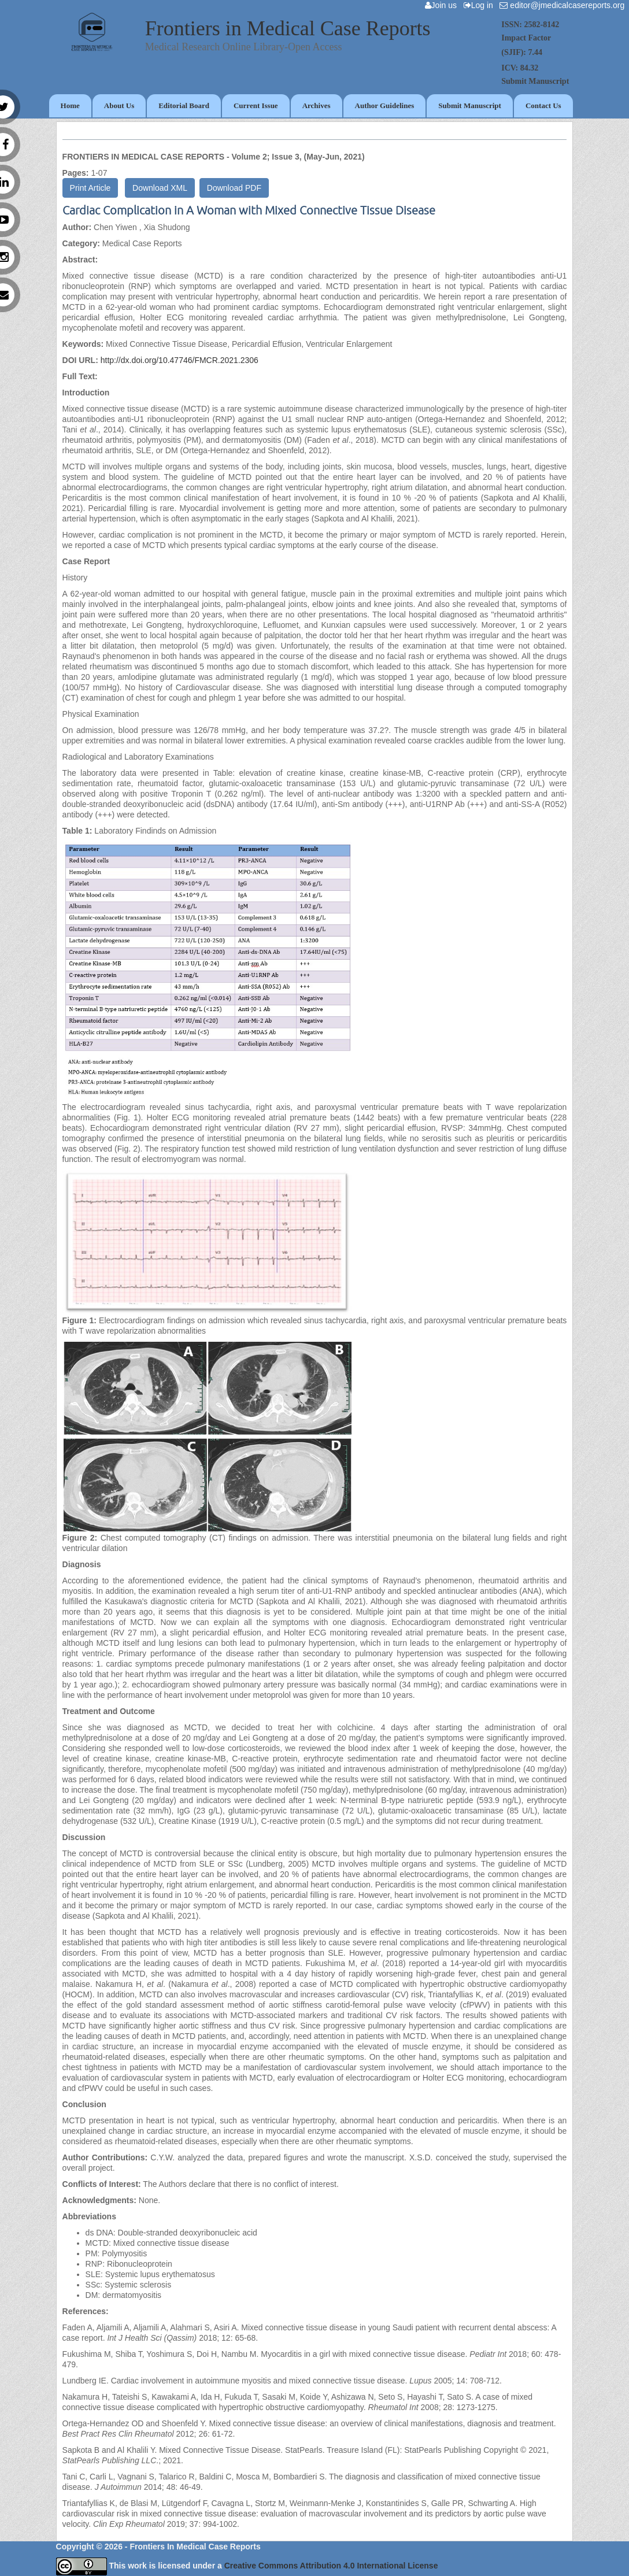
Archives (316, 105)
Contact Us (543, 105)
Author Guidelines (385, 105)
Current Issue (256, 105)
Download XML (159, 188)
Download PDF (234, 188)
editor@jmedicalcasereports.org (564, 5)
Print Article (90, 188)
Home (70, 105)
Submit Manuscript (469, 105)
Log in (481, 5)
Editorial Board (183, 105)
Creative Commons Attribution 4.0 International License (331, 2565)
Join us (443, 5)
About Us (119, 105)
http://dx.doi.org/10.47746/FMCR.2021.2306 (179, 360)
